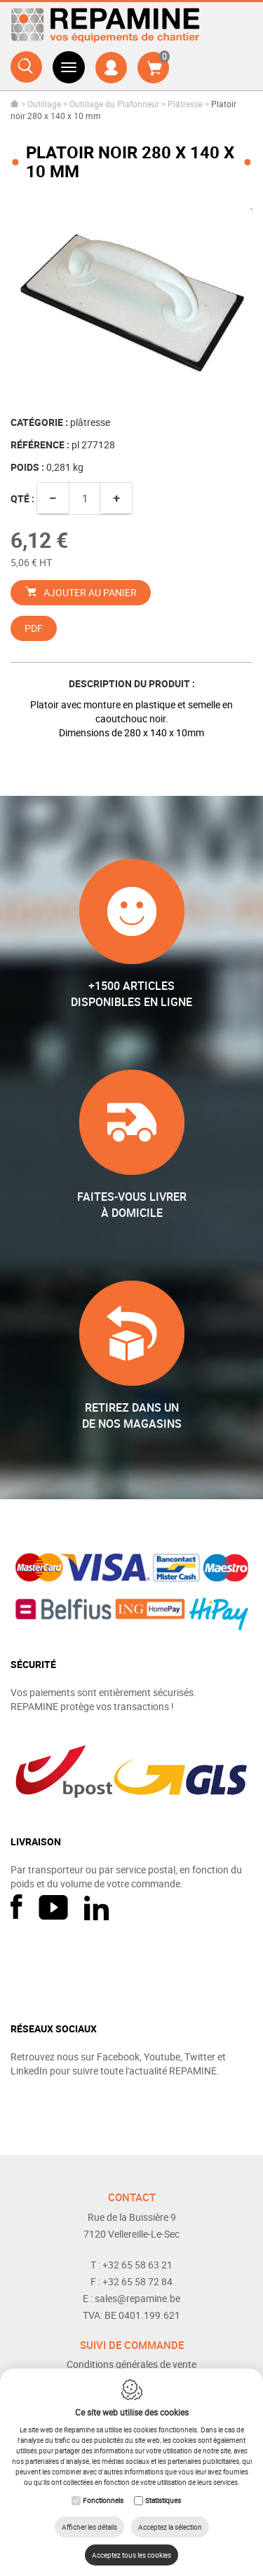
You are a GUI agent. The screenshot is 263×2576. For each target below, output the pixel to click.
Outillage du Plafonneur (114, 103)
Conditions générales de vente (131, 2364)
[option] (131, 299)
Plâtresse (185, 103)
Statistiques (163, 2500)
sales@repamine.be (137, 2298)
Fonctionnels (103, 2500)
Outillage (44, 103)
